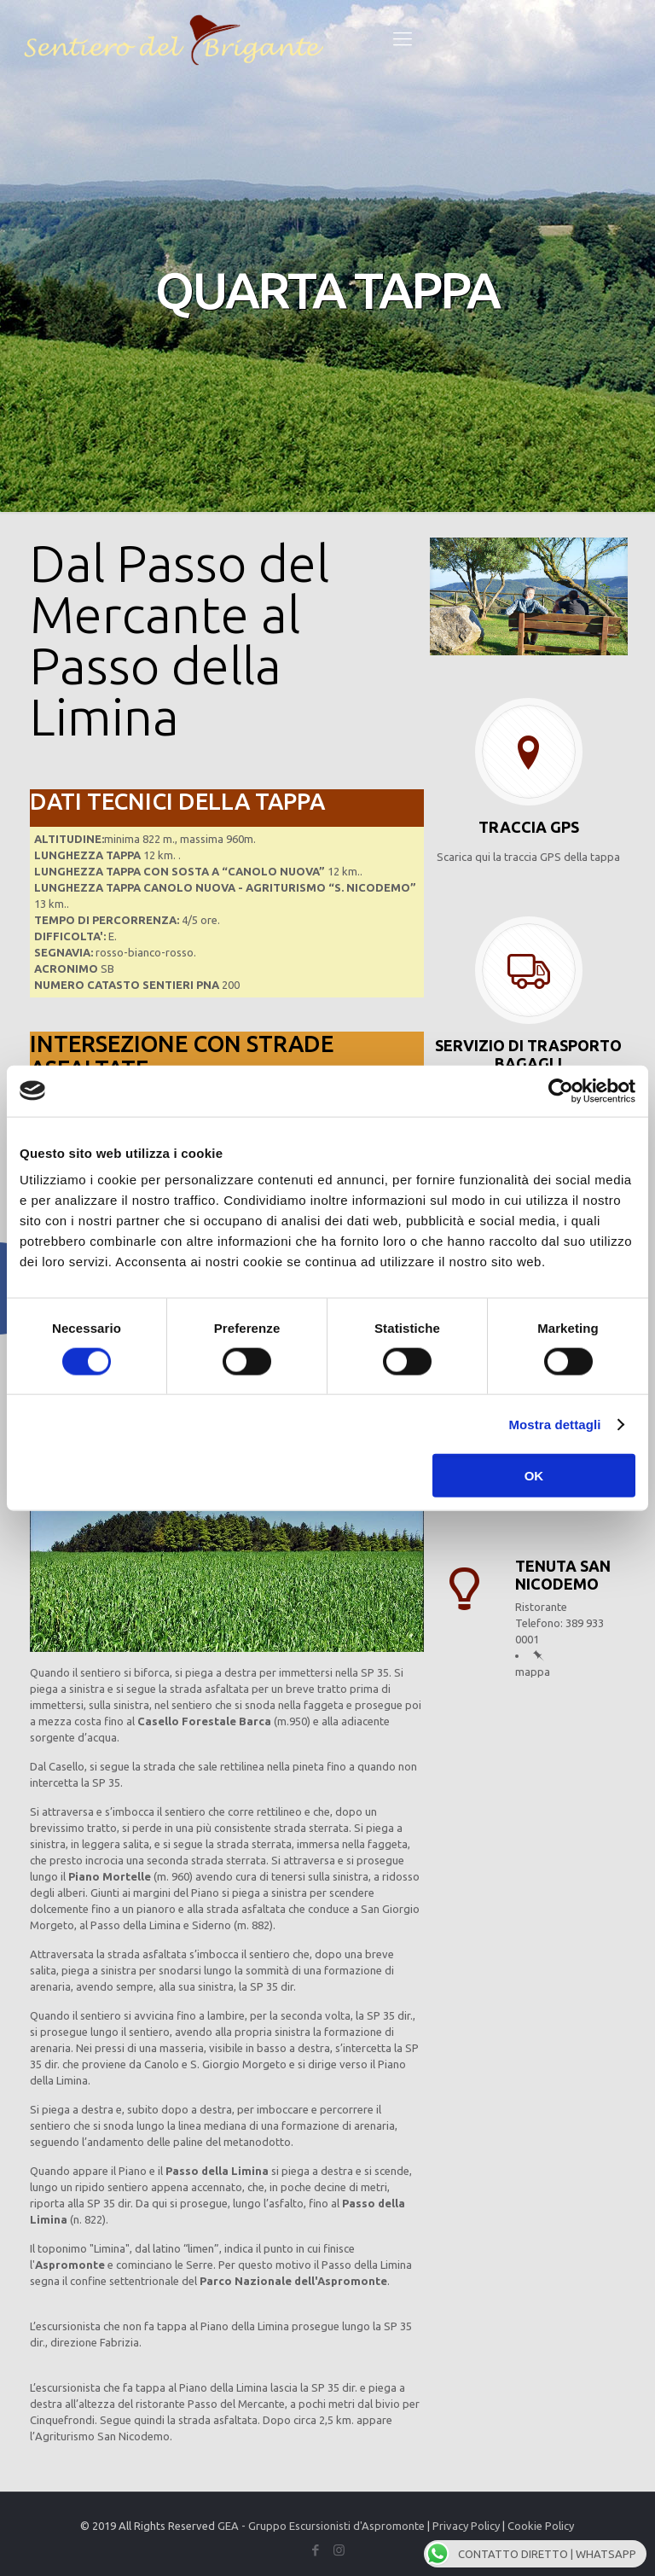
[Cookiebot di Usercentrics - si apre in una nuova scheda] (560, 1090)
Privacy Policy (466, 2526)
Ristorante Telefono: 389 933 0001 (559, 1623)
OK (534, 1475)
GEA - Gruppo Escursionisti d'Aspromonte (321, 2526)
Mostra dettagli (554, 1423)
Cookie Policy (540, 2526)
